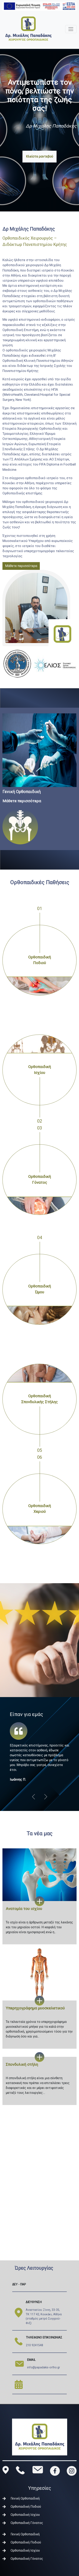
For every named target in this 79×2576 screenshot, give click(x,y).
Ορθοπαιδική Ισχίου (25, 2515)
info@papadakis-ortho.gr (43, 2367)
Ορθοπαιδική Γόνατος (27, 2523)
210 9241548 (34, 2345)
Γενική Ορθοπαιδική (25, 2498)
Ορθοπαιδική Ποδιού (26, 2506)
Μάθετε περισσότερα (21, 566)
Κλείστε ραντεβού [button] (39, 156)
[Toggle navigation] (71, 29)
